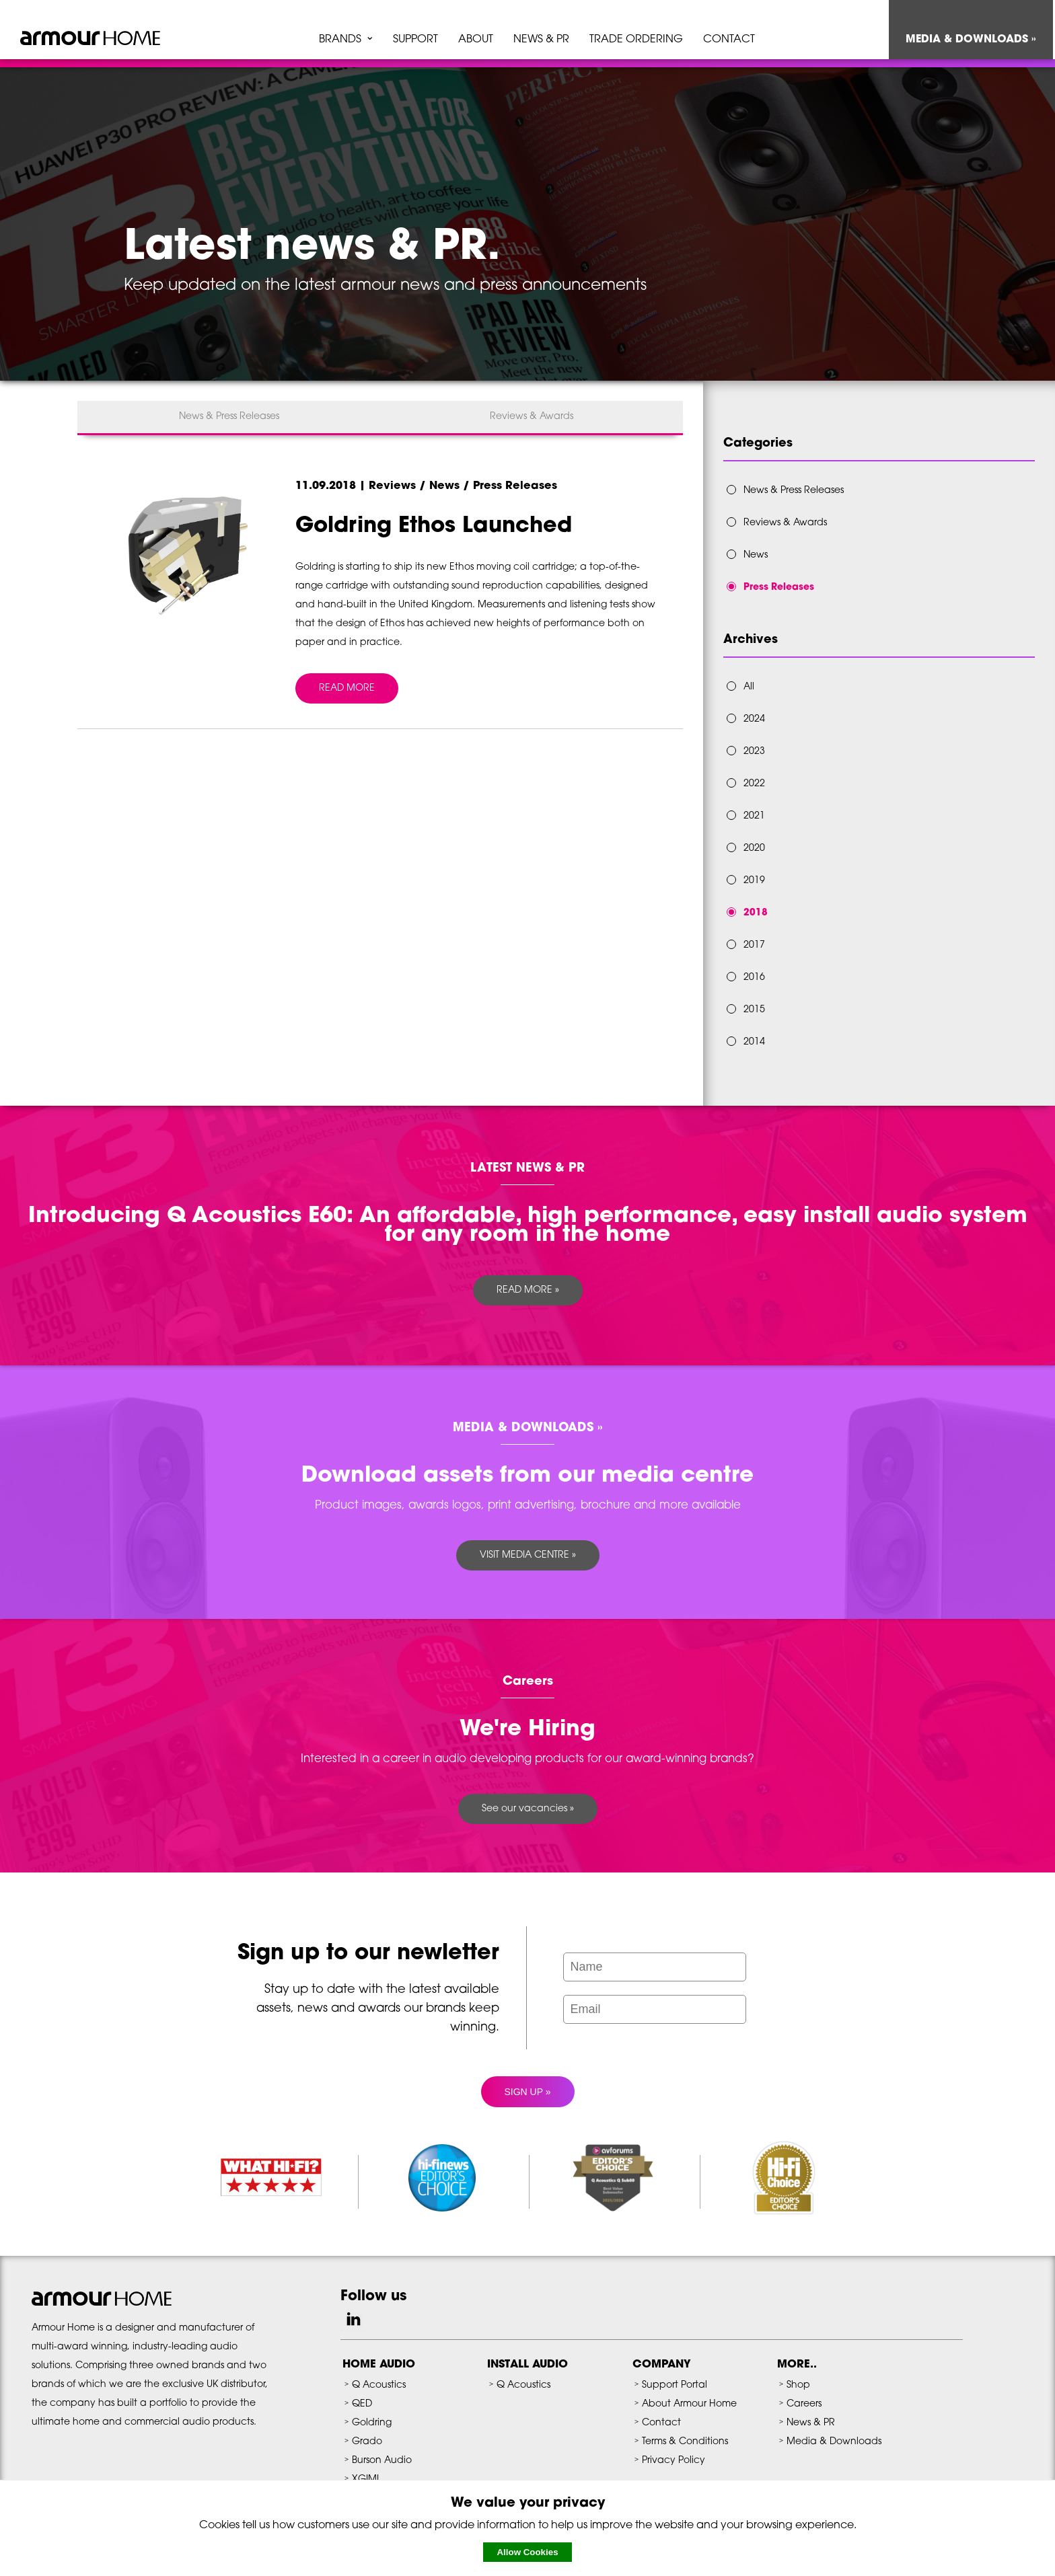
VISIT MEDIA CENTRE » (528, 1555)
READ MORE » (528, 1290)
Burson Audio (382, 2461)
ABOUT (475, 39)
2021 (754, 816)
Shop (798, 2385)
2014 (754, 1042)
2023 (754, 752)
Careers (804, 2404)
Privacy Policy (673, 2461)
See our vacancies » (528, 1809)
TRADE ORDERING (636, 39)
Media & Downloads (834, 2442)
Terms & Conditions (685, 2442)
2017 (754, 945)
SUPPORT (415, 39)
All (748, 687)
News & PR (811, 2423)
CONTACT (729, 39)
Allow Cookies (527, 2552)
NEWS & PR (541, 39)
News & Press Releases (229, 417)
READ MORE (347, 688)
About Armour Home (689, 2404)
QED (362, 2404)
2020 (754, 848)
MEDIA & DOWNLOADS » (971, 39)
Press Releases (778, 587)
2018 (755, 913)
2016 (754, 978)
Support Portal (674, 2385)
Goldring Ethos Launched (433, 526)
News (755, 555)
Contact (661, 2423)
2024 (754, 719)
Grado (367, 2442)
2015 (754, 1010)
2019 (754, 881)
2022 (754, 784)
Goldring (372, 2423)
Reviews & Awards (531, 417)
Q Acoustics (379, 2385)
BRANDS (340, 39)
